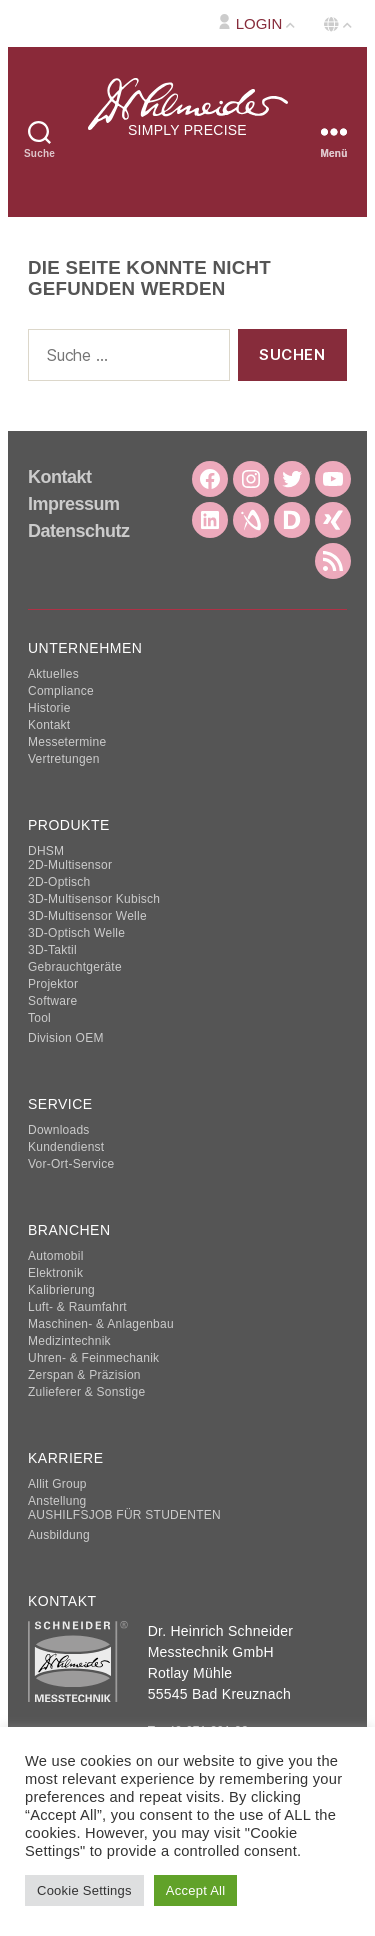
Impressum (74, 504)
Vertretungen (64, 759)
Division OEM (66, 1038)
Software (52, 1001)
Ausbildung (59, 1535)
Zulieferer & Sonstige (86, 1392)
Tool (39, 1018)
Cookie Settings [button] (84, 1890)
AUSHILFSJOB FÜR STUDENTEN (124, 1515)
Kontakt (60, 477)
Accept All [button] (196, 1890)
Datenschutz (79, 531)
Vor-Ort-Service (71, 1164)
